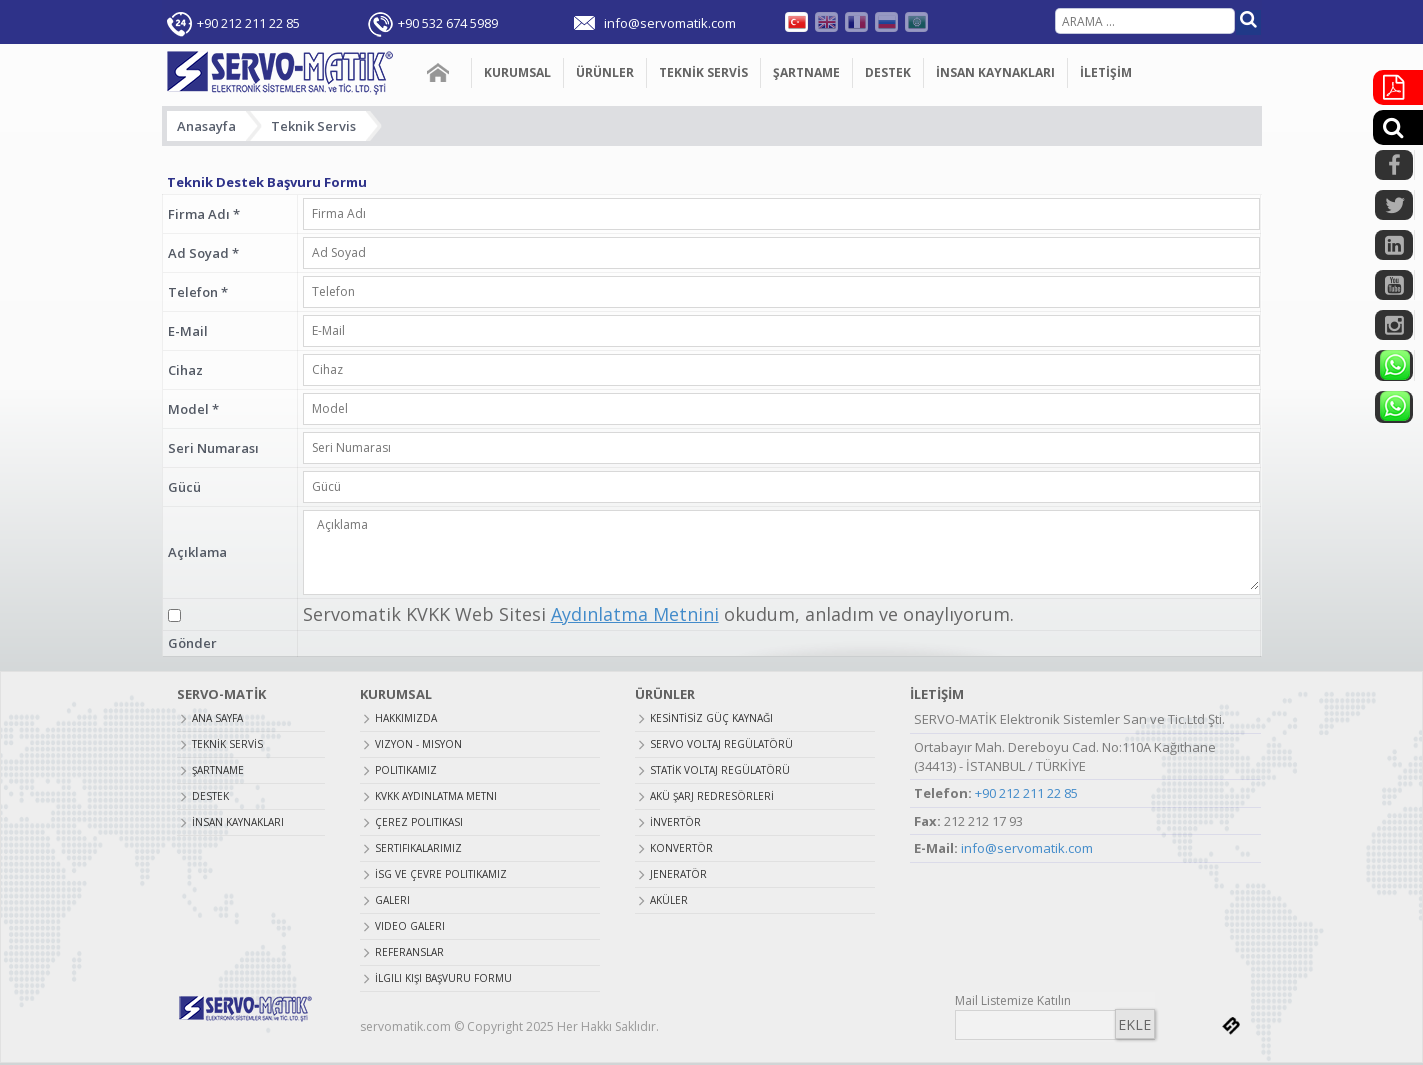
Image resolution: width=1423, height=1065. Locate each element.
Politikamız (406, 770)
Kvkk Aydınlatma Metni (436, 796)
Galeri (392, 900)
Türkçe (796, 22)
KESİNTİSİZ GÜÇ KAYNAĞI (711, 718)
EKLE (1134, 1024)
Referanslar (409, 952)
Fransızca (856, 22)
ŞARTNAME (806, 72)
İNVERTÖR (675, 822)
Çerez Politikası (419, 822)
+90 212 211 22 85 (248, 23)
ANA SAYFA (439, 73)
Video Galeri (410, 926)
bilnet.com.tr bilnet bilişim (1231, 1026)
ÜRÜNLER (605, 72)
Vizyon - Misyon (418, 744)
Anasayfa (206, 126)
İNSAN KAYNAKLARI (995, 72)
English (826, 22)
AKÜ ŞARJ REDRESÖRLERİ (712, 796)
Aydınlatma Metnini (635, 614)
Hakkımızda (406, 718)
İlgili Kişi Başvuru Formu (443, 978)
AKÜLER (669, 900)
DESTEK (888, 72)
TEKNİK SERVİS (703, 72)
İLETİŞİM (1106, 72)
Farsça (916, 22)
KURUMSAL (517, 72)
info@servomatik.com (1027, 848)
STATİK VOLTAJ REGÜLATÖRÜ (720, 770)
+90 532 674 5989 (448, 23)
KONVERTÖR (681, 848)
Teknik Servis (313, 126)
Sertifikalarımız (418, 848)
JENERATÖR (678, 874)
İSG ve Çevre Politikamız (441, 874)
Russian (886, 22)
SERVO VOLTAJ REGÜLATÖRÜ (721, 744)
